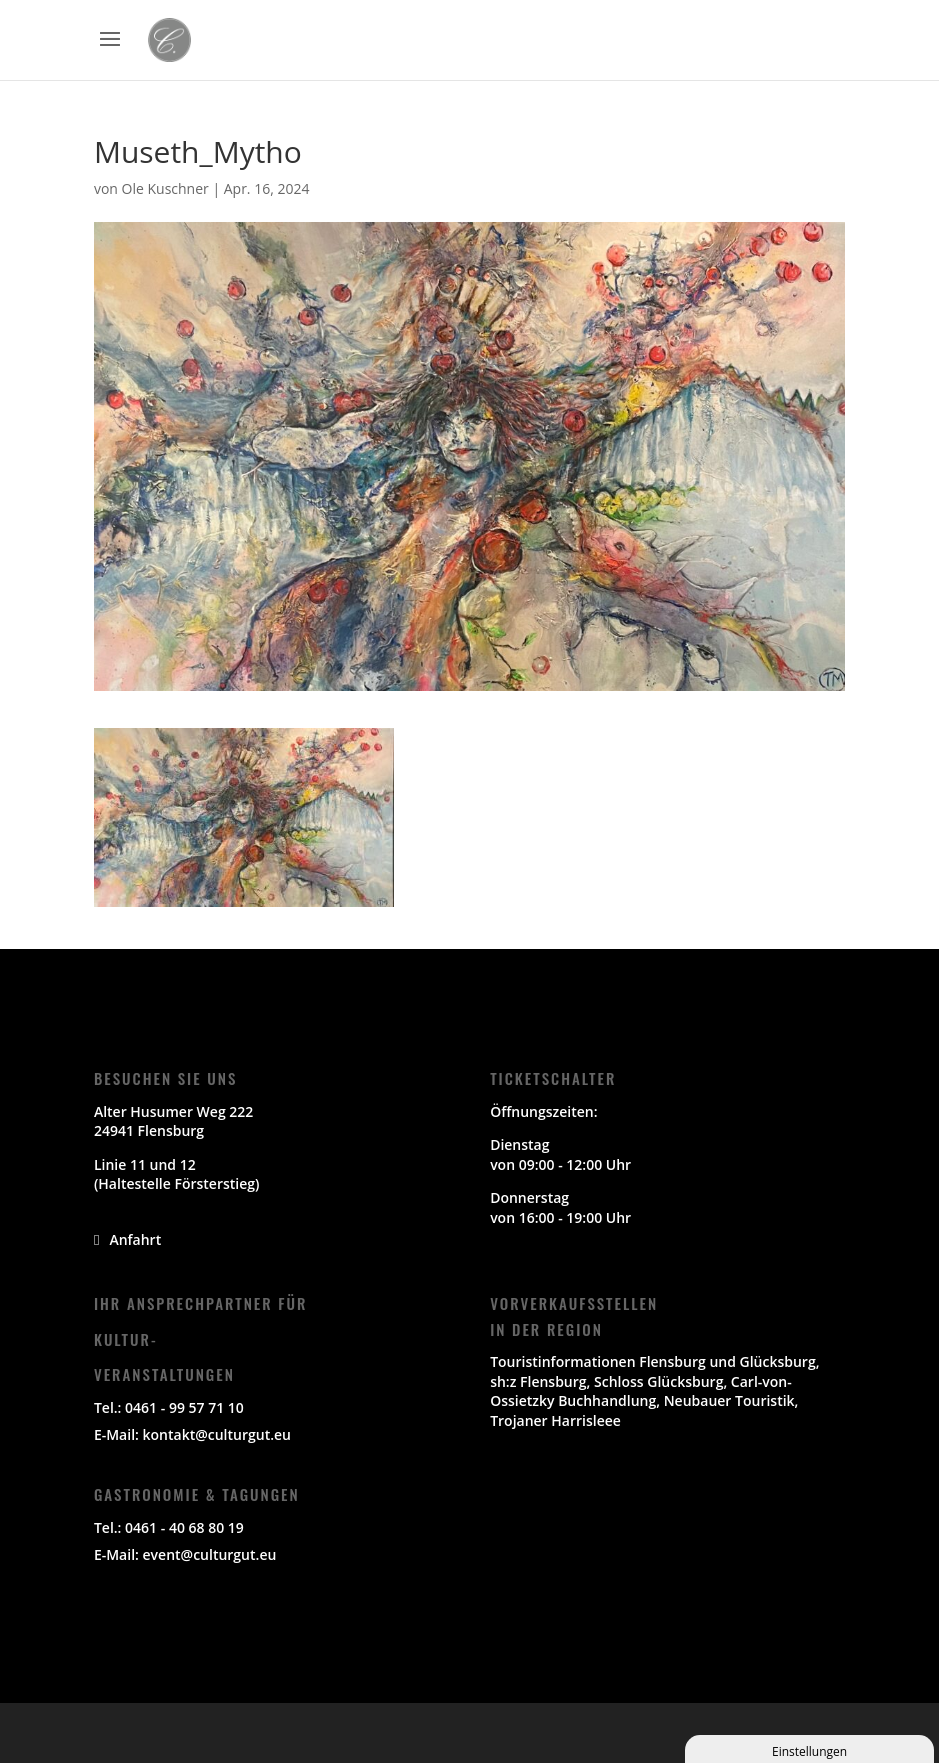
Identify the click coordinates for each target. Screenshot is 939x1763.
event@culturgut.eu (210, 1554)
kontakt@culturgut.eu (217, 1434)
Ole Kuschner (165, 188)
